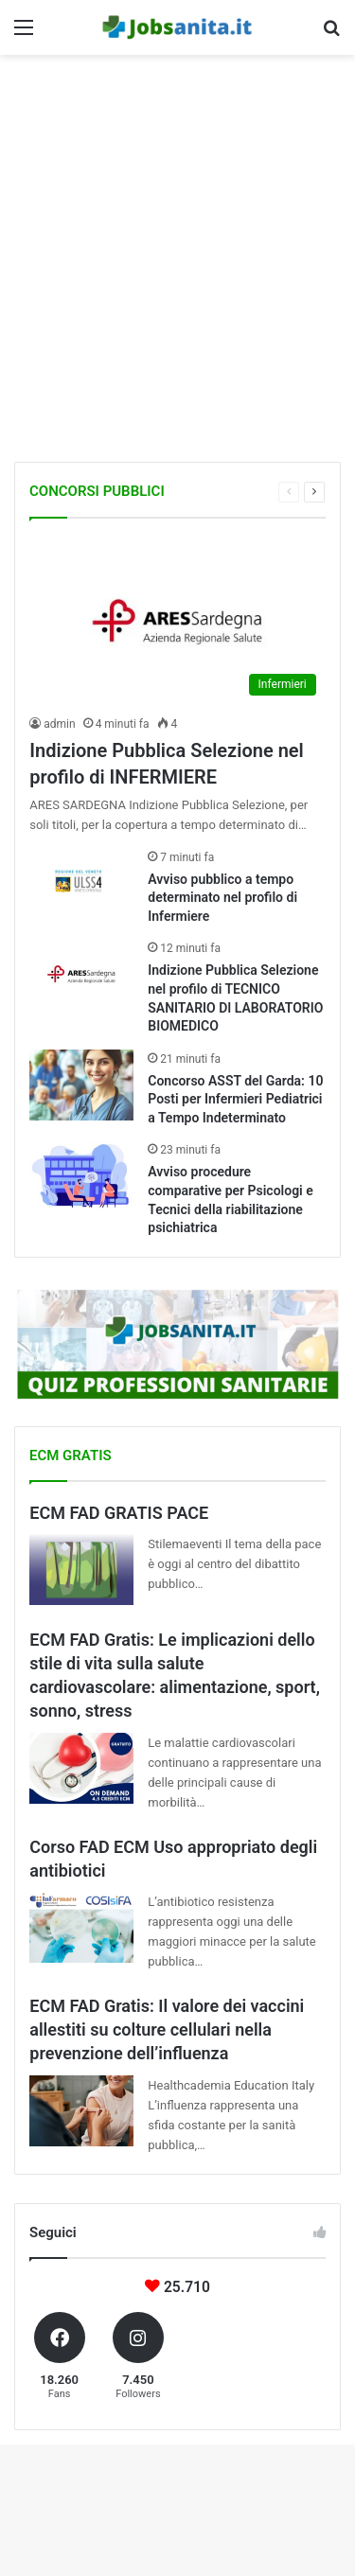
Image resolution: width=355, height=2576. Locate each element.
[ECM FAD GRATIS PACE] (81, 1569)
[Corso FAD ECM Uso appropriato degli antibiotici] (81, 1927)
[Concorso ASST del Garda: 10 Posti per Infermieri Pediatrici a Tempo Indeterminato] (81, 1085)
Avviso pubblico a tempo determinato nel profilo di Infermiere (222, 898)
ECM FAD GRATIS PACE (118, 1513)
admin (59, 724)
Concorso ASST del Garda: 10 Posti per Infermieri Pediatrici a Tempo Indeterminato (235, 1099)
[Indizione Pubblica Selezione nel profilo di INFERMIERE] (177, 621)
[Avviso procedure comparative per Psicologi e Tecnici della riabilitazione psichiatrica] (81, 1175)
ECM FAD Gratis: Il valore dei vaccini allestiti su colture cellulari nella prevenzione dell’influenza (166, 2029)
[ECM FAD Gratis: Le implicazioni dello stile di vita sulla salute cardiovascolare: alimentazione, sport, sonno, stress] (81, 1768)
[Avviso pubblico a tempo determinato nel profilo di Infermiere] (81, 883)
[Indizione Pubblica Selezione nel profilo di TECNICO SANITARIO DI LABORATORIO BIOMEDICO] (81, 974)
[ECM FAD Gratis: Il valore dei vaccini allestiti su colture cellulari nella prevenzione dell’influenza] (81, 2110)
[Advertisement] (177, 260)
